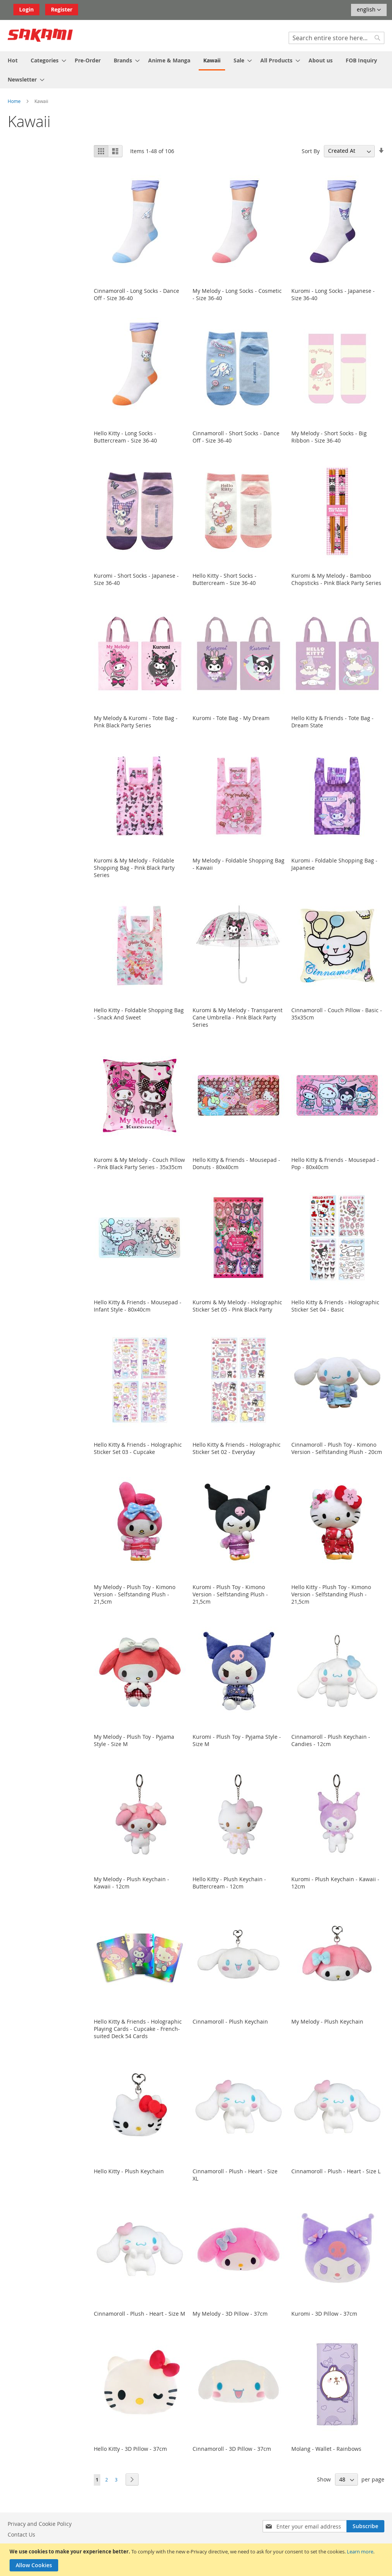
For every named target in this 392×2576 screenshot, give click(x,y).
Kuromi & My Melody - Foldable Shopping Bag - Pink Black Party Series (134, 868)
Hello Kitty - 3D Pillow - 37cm (130, 2448)
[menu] (196, 69)
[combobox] (336, 38)
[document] (197, 2559)
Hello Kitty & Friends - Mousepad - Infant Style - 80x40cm (137, 1306)
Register (61, 9)
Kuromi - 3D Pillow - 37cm (324, 2313)
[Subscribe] (365, 2526)
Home (15, 101)
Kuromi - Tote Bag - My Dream (231, 718)
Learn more (360, 2551)
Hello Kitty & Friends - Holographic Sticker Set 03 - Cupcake (138, 1448)
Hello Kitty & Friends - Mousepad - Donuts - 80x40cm (236, 1163)
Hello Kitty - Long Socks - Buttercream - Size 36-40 (125, 437)
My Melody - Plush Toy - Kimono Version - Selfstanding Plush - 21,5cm (134, 1594)
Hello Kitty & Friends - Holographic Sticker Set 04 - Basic (335, 1306)
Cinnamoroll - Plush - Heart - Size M (139, 2313)
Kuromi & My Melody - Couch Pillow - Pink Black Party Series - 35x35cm (139, 1163)
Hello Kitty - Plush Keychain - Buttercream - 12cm (229, 1882)
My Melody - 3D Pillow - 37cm (230, 2313)
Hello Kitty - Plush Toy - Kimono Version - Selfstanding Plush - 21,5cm (331, 1594)
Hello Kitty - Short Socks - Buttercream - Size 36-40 (224, 579)
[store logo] (40, 35)
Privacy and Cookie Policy (40, 2523)
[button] (369, 10)
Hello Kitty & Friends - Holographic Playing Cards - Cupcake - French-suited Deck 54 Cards (138, 2029)
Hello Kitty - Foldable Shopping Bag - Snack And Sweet (139, 1013)
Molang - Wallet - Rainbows (326, 2448)
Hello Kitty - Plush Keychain (129, 2171)
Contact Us (21, 2534)
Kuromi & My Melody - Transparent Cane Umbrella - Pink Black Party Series (238, 1017)
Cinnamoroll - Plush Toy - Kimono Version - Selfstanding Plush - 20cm (336, 1448)
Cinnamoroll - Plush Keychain (230, 2021)
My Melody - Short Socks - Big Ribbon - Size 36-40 (329, 437)
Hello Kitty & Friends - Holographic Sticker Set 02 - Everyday (237, 1448)
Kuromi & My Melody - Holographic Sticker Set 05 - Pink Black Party (237, 1306)
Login (26, 9)
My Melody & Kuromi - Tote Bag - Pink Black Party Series (136, 721)
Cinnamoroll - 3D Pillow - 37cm (232, 2448)
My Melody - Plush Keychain (327, 2021)
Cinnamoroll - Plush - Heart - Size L (336, 2171)
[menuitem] (12, 60)
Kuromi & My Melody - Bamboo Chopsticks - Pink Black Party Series (336, 579)
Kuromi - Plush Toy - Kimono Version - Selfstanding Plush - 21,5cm (230, 1594)
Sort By (311, 150)
